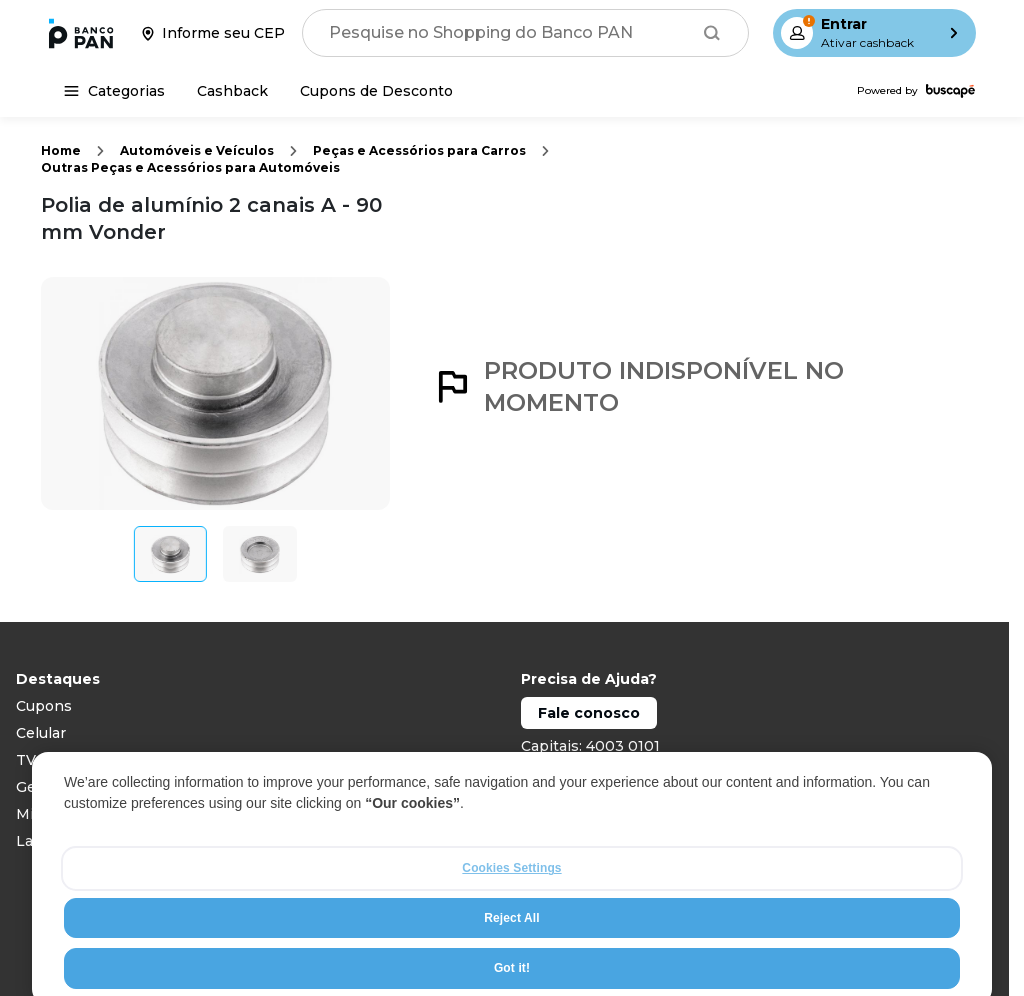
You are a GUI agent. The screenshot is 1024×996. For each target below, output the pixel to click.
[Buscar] (712, 33)
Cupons (44, 706)
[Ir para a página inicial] (81, 33)
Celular (41, 733)
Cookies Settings (511, 906)
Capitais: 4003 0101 (590, 746)
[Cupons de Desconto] (376, 91)
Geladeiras (53, 787)
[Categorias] (114, 91)
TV (26, 760)
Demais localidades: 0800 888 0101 (647, 773)
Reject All (511, 955)
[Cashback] (232, 91)
